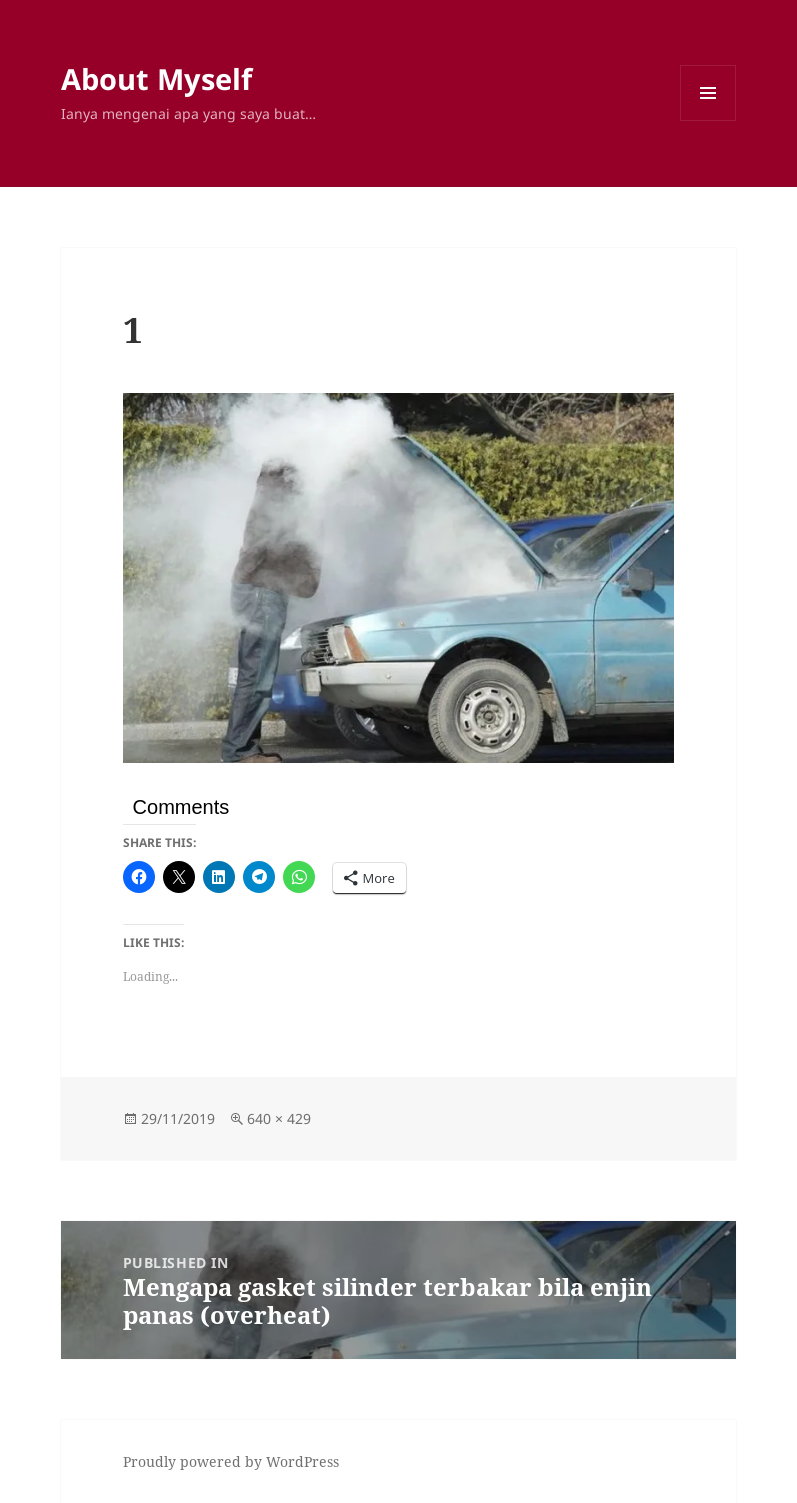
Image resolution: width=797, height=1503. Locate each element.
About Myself (156, 78)
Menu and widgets (708, 120)
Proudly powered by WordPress (231, 1461)
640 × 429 (279, 1118)
